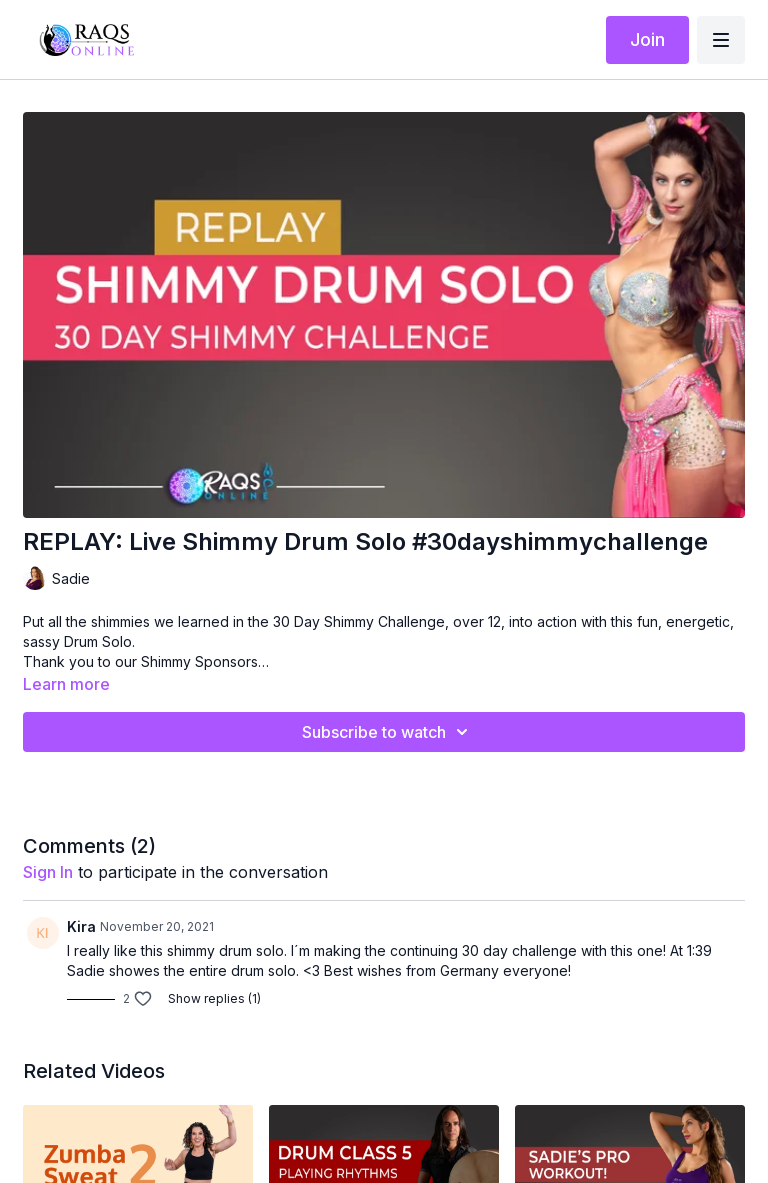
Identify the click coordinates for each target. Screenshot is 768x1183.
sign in (48, 872)
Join (647, 39)
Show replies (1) (214, 998)
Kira (81, 926)
